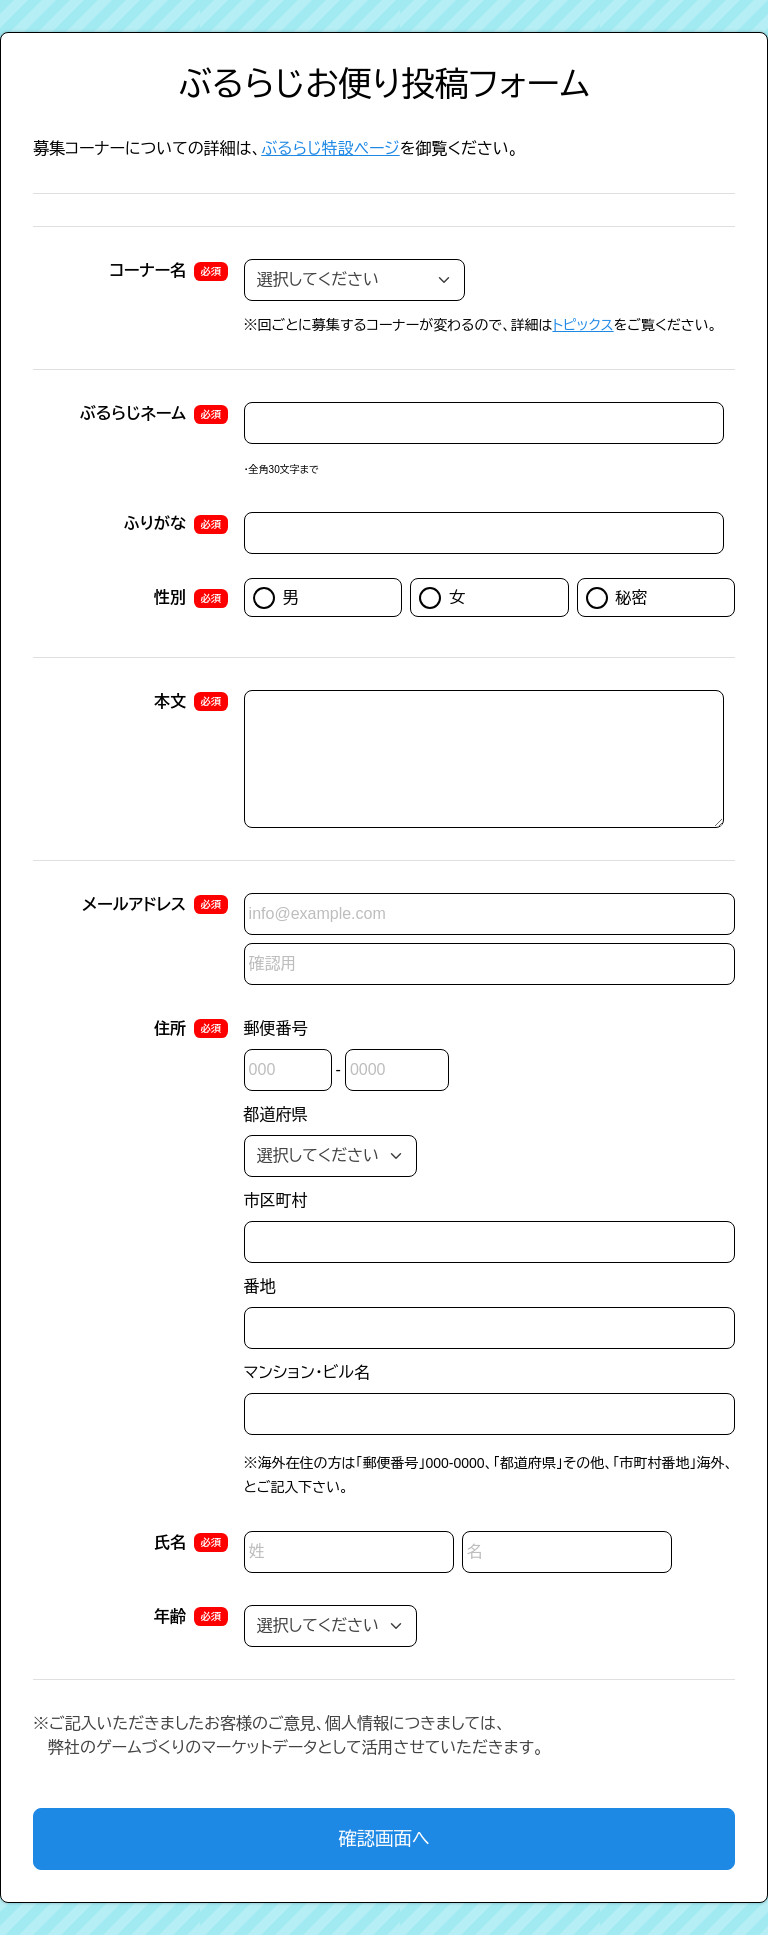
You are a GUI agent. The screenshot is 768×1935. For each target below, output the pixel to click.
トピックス (582, 325)
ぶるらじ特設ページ (330, 148)
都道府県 (276, 1114)
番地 (260, 1286)
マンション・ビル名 (307, 1372)
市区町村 (276, 1200)
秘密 (617, 598)
